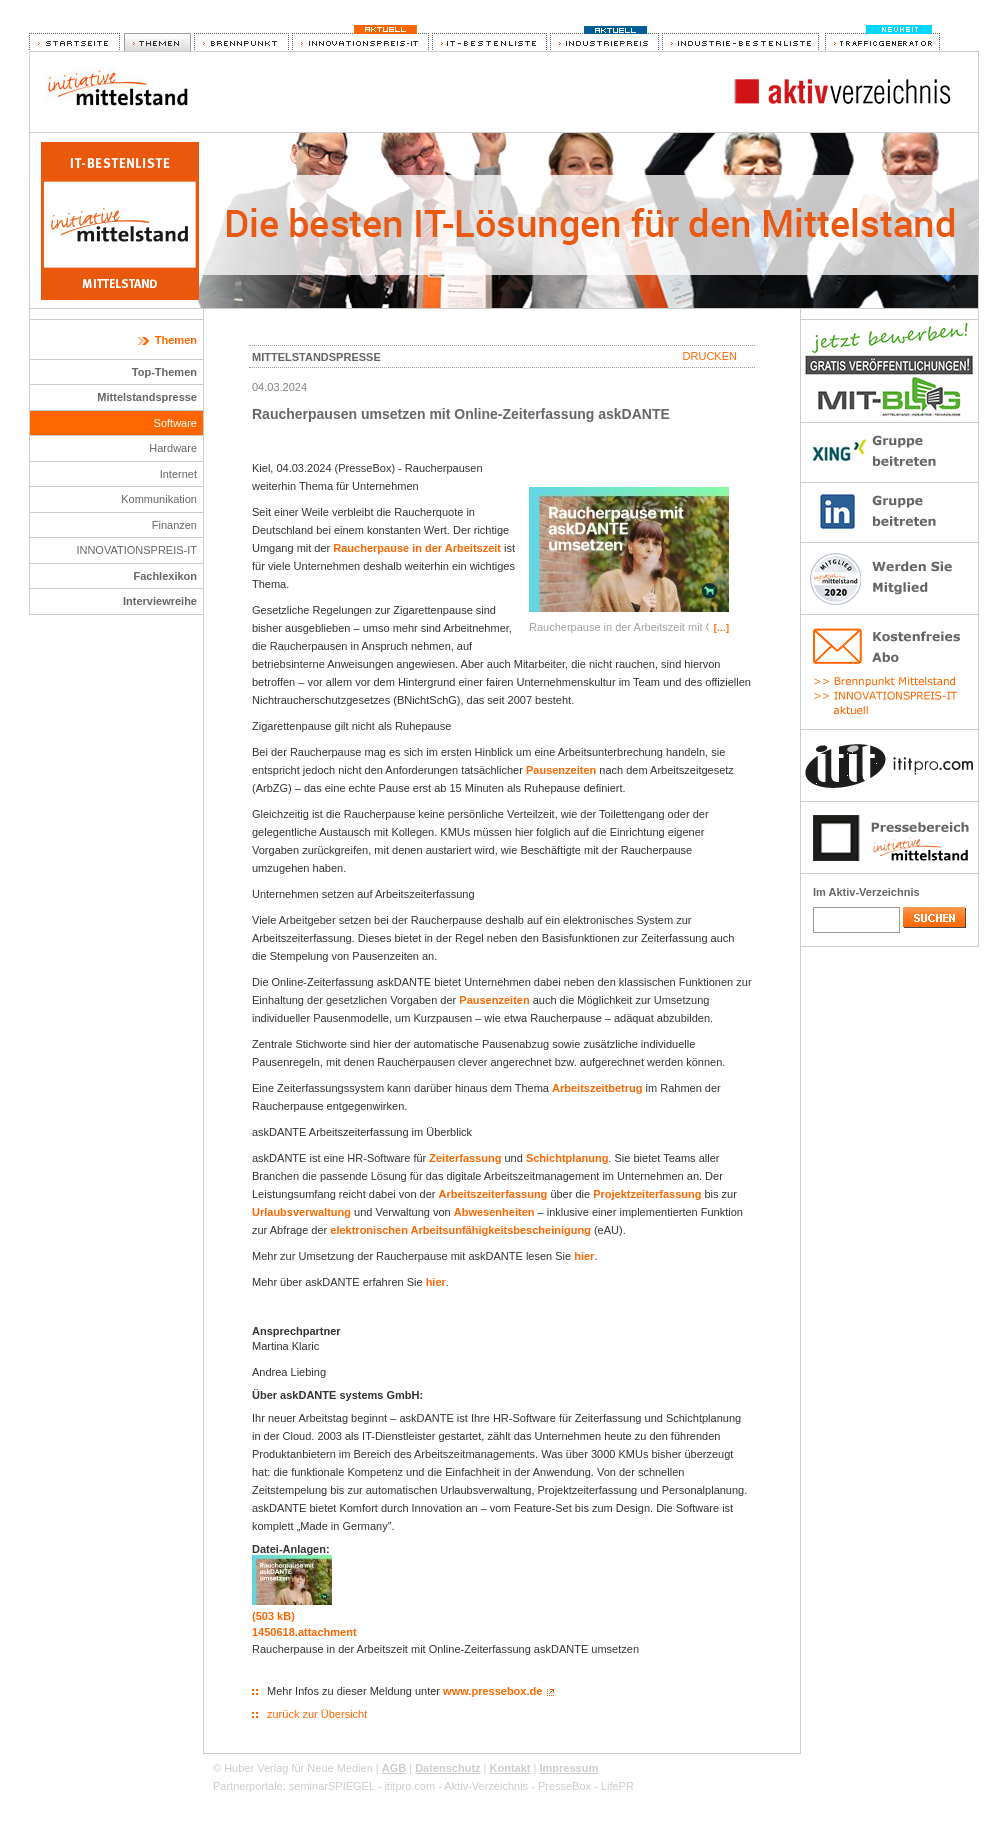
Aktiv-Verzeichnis (486, 1786)
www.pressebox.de (492, 1691)
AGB (394, 1768)
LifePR (617, 1786)
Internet (178, 474)
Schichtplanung (567, 1158)
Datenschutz (447, 1768)
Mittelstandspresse (147, 397)
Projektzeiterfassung (647, 1194)
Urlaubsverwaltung (301, 1212)
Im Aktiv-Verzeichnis (866, 892)
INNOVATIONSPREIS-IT (136, 550)
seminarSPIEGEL (332, 1786)
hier (584, 1256)
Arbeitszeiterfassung (493, 1194)
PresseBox (564, 1786)
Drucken (710, 356)
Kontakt (510, 1768)
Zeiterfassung (465, 1158)
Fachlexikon (165, 576)
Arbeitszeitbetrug (597, 1088)
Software (175, 423)
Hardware (173, 448)
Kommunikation (159, 499)
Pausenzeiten (561, 770)
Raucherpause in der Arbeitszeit (417, 548)
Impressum (568, 1768)
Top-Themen (164, 372)
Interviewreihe (160, 601)
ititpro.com (409, 1786)
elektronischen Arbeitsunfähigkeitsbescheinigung (460, 1230)
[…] (721, 628)
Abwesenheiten (494, 1212)
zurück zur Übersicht (317, 1714)
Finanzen (174, 525)
